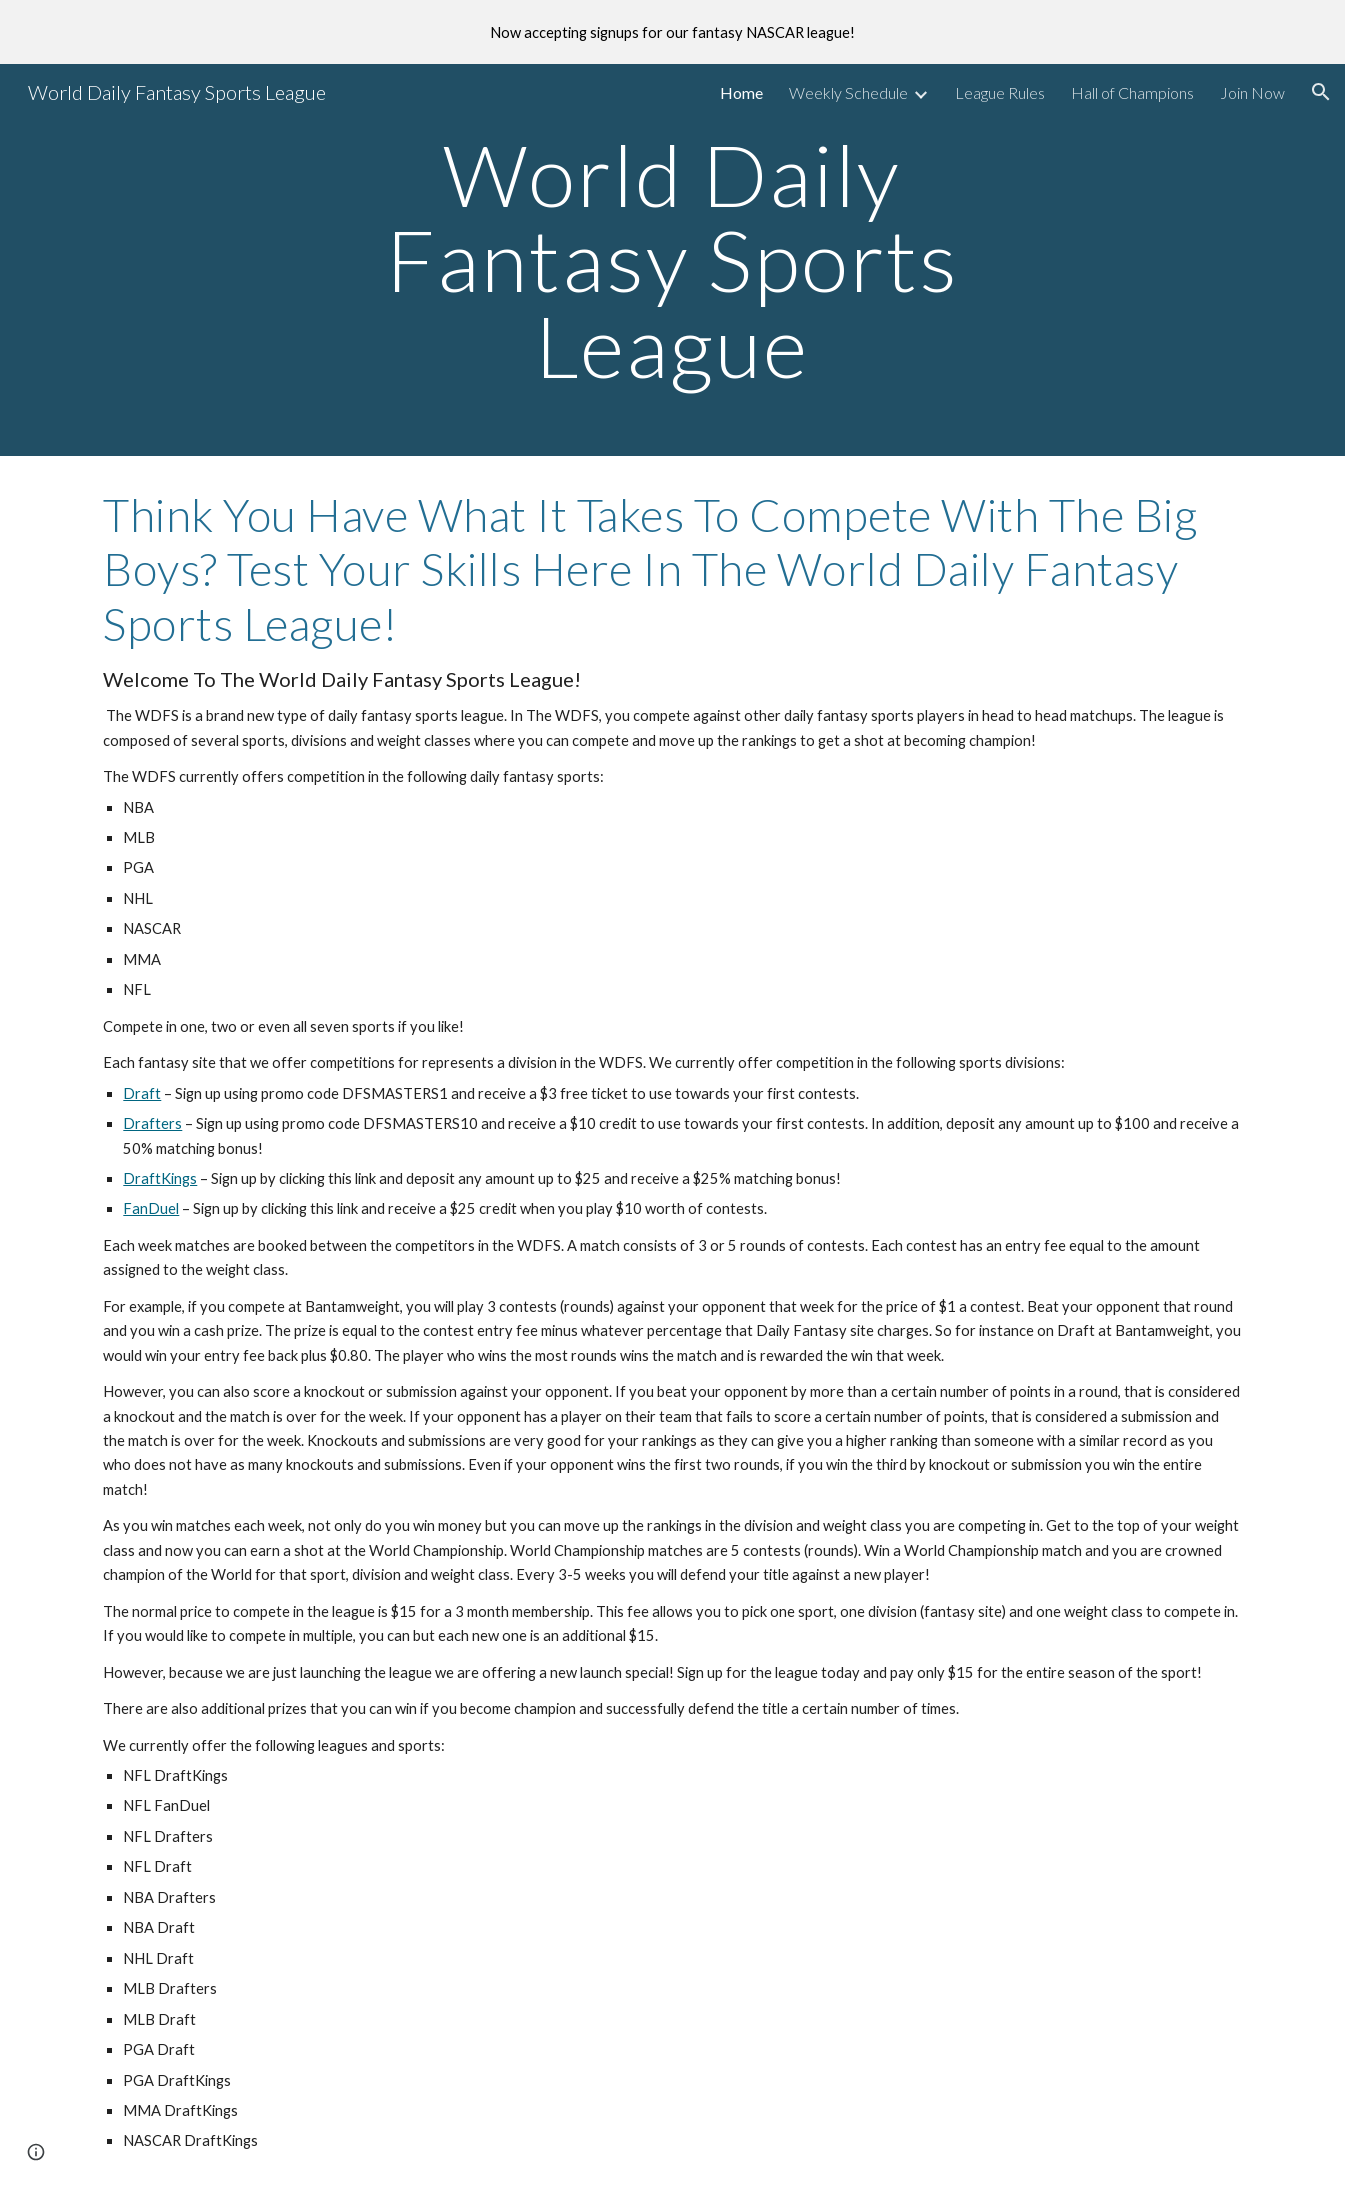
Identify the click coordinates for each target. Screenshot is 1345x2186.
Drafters (152, 1123)
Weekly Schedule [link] (848, 92)
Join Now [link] (1252, 92)
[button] (1321, 92)
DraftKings (160, 1178)
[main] (673, 260)
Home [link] (741, 92)
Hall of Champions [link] (1132, 92)
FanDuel (151, 1208)
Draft (142, 1093)
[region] (672, 32)
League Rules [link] (1000, 92)
